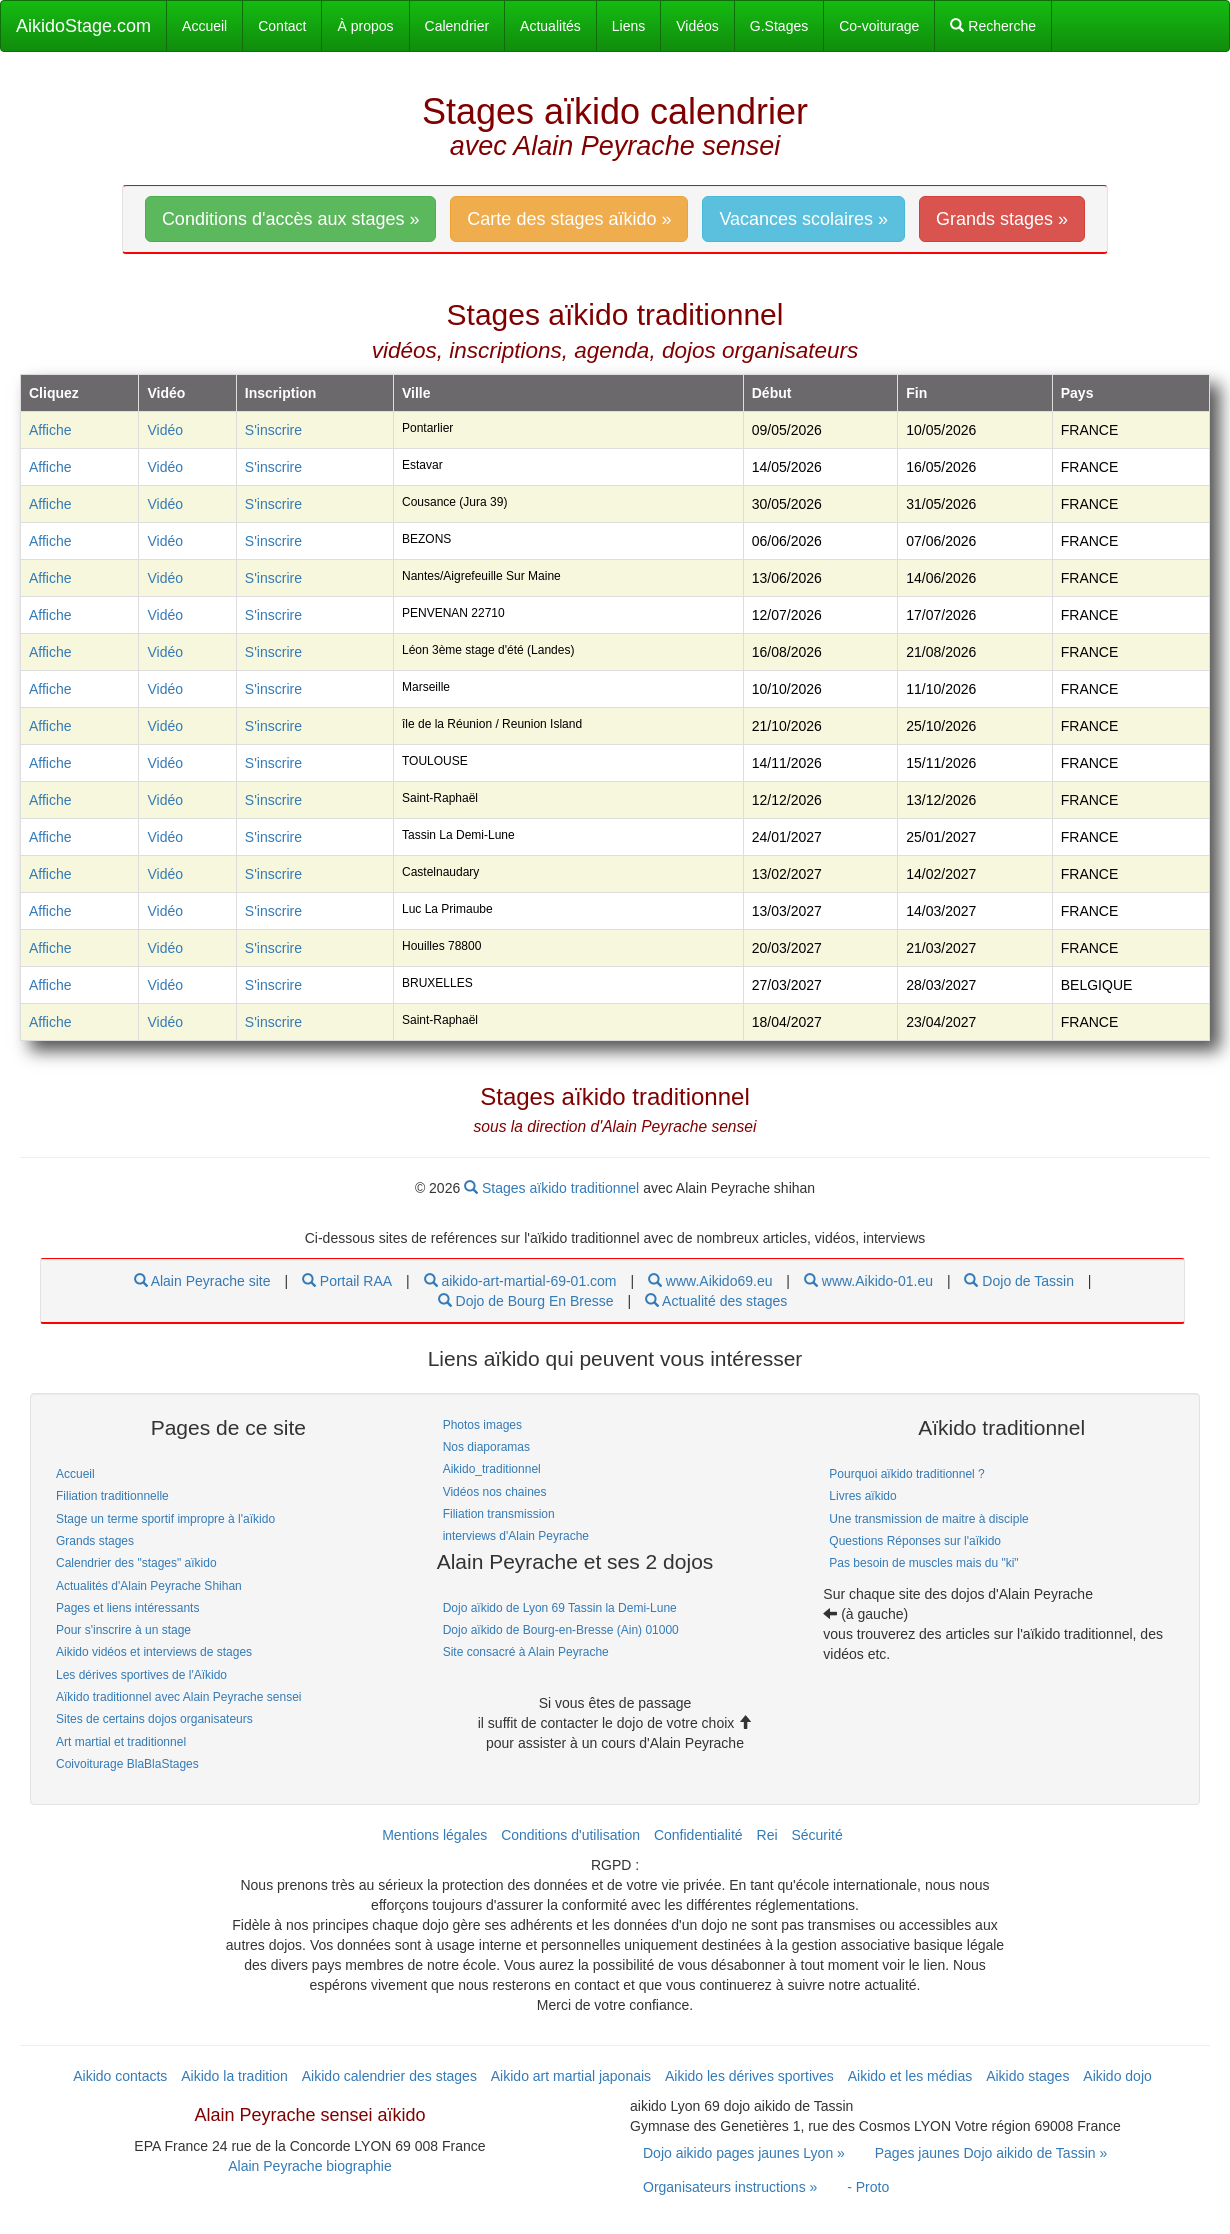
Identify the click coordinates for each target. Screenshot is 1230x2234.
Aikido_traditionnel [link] (492, 1469)
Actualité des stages (716, 1301)
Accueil (204, 26)
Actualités (550, 26)
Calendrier (457, 26)
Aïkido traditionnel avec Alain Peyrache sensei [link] (178, 1697)
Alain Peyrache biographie (309, 2166)
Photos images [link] (482, 1425)
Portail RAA (347, 1281)
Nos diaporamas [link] (486, 1447)
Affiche (50, 430)
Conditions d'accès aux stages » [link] (291, 219)
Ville (416, 393)
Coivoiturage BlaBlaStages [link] (127, 1764)
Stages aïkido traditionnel (553, 1188)
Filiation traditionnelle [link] (112, 1496)
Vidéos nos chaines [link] (495, 1492)
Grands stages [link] (95, 1541)
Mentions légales (434, 1835)
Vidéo (165, 430)
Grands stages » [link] (1002, 219)
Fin (916, 393)
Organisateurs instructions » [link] (730, 2187)
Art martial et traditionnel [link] (121, 1742)
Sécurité (816, 1835)
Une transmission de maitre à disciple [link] (928, 1519)
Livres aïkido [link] (862, 1496)
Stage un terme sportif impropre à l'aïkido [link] (165, 1519)
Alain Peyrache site (202, 1281)
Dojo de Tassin (1018, 1281)
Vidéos (697, 26)
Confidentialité (698, 1835)
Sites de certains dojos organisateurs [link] (154, 1719)
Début (772, 393)
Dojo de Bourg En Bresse (526, 1301)
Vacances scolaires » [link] (803, 219)
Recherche (993, 26)
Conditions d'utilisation (570, 1835)
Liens (628, 26)
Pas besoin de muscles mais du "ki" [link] (923, 1563)
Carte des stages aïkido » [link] (569, 219)
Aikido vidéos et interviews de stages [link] (154, 1652)
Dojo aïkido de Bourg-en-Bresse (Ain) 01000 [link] (561, 1630)
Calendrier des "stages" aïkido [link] (136, 1563)
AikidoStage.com (83, 26)
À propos (365, 26)
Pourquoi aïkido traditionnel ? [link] (906, 1474)
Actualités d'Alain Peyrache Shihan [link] (149, 1586)
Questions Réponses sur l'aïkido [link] (915, 1541)
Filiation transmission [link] (499, 1514)
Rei (767, 1835)
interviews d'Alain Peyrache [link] (516, 1536)
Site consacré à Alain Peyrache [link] (526, 1652)
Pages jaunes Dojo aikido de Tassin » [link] (991, 2153)
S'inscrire (273, 430)
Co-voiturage (879, 26)
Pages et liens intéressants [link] (127, 1608)
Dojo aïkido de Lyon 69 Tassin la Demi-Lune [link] (560, 1608)
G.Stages (779, 26)
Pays (1077, 393)
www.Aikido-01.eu (868, 1281)
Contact (282, 26)
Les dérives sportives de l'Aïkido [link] (141, 1675)
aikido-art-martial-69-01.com (520, 1281)
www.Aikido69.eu (710, 1281)
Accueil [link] (75, 1474)
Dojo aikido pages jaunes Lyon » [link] (744, 2153)
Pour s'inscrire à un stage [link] (123, 1630)
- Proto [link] (868, 2187)
